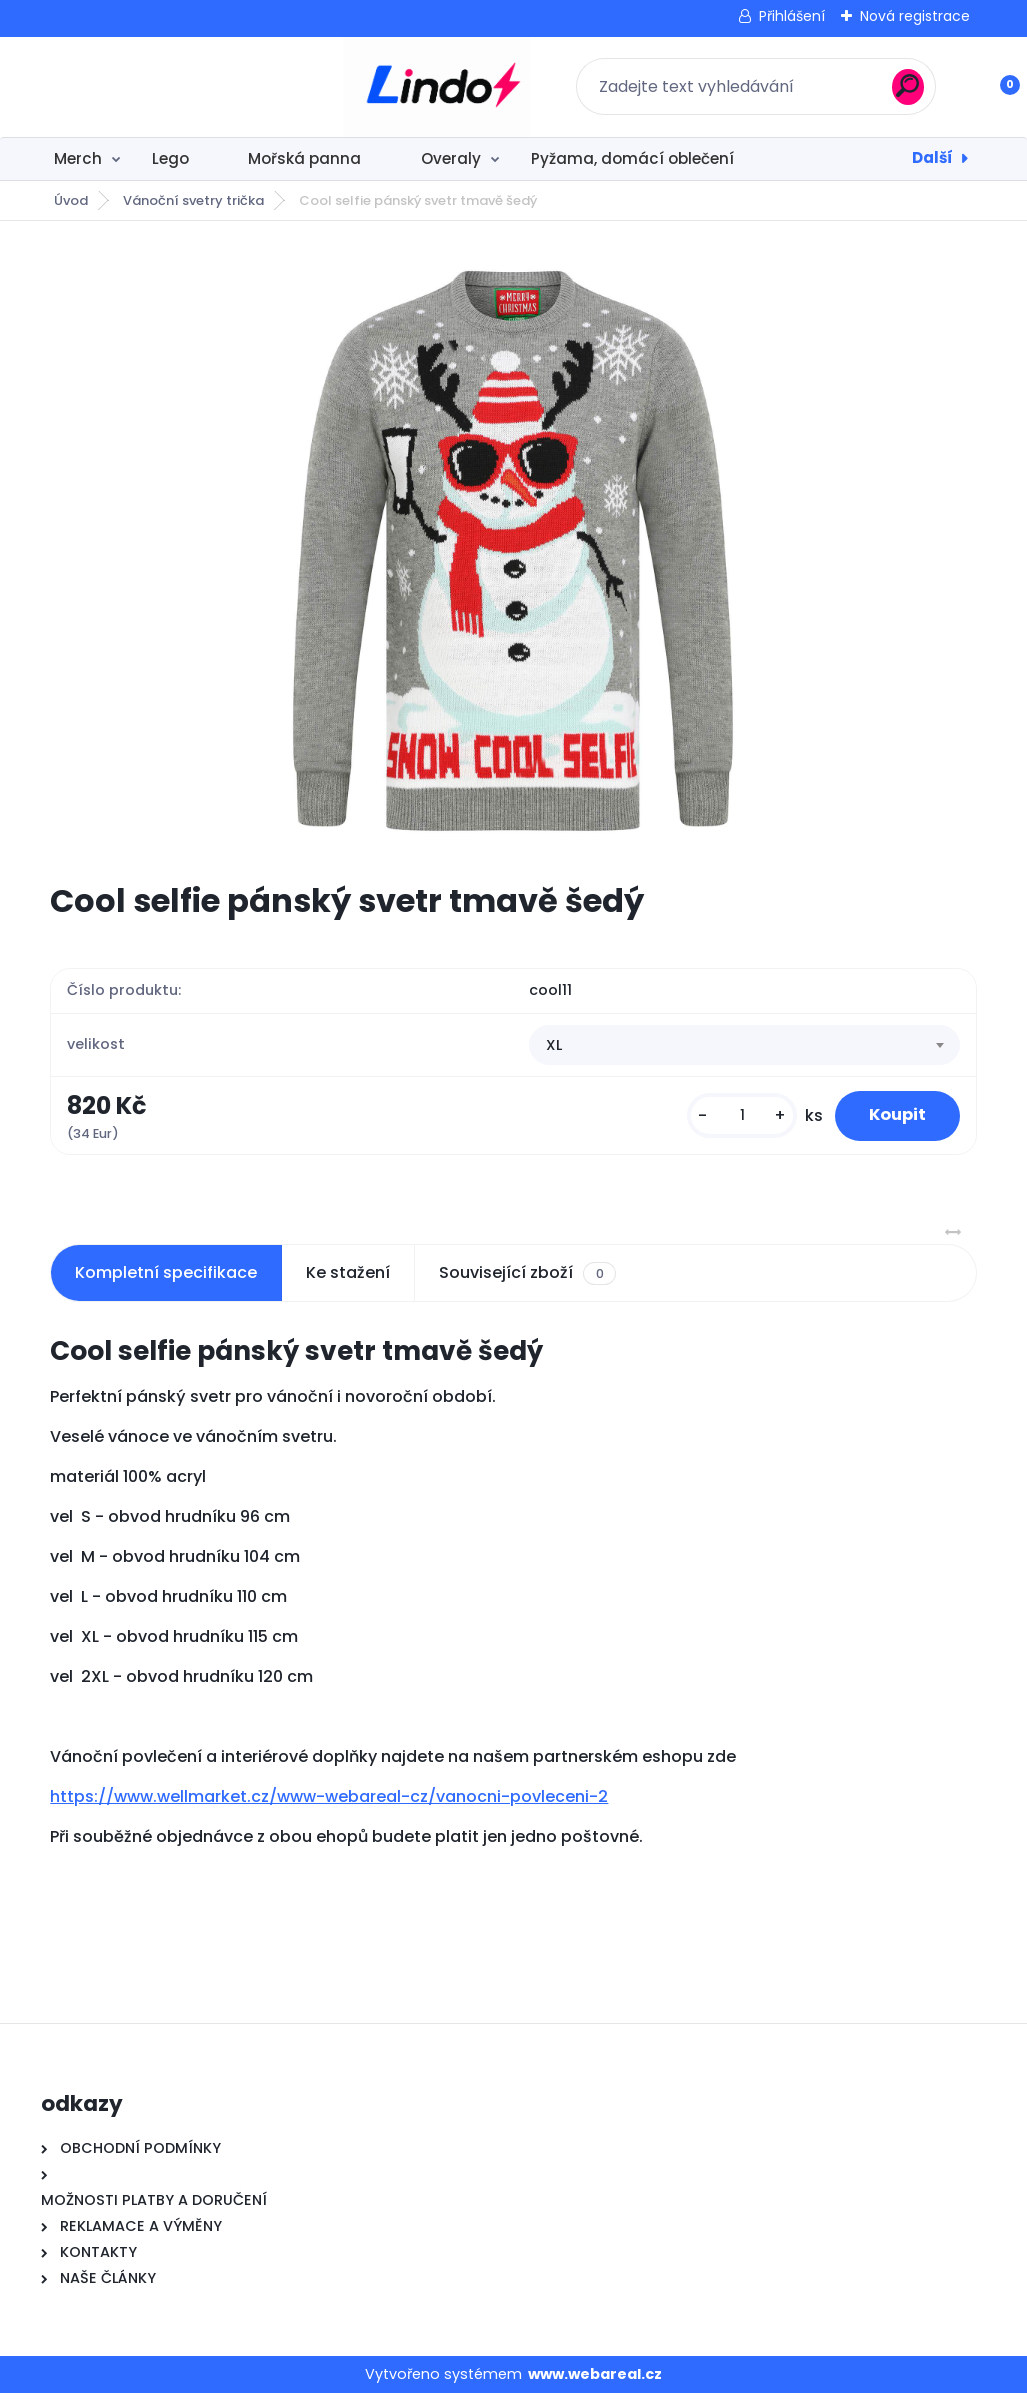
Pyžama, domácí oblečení (632, 158)
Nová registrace (915, 16)
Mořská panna (304, 158)
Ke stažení (348, 1279)
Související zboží (527, 1280)
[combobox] (744, 1049)
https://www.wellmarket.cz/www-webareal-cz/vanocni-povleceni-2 (329, 1803)
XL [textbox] (554, 1048)
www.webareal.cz (595, 2381)
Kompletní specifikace (166, 1279)
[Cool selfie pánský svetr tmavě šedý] (513, 551)
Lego (170, 158)
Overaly (451, 158)
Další (932, 157)
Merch (78, 158)
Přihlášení (792, 16)
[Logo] (163, 87)
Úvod (71, 200)
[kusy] (726, 1119)
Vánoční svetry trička (193, 200)
